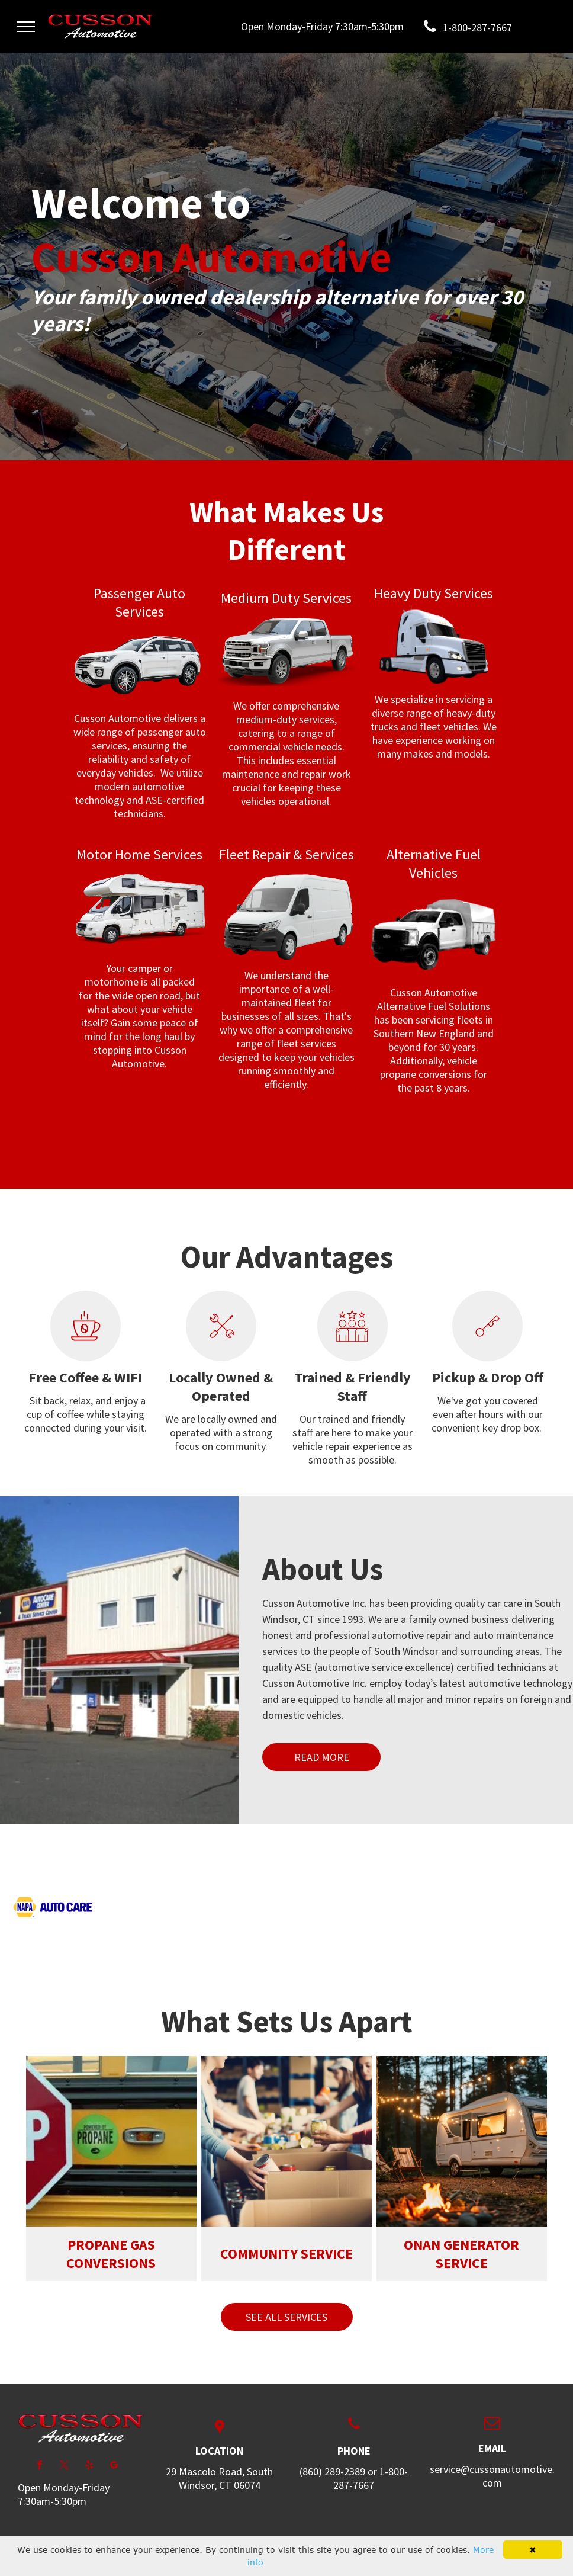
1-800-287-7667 (370, 2478)
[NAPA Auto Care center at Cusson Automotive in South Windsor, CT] (53, 1907)
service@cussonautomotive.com (492, 2476)
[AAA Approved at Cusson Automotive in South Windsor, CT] (333, 1866)
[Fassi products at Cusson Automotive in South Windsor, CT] (520, 1907)
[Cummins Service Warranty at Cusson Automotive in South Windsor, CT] (427, 1907)
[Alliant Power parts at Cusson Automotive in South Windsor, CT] (146, 1866)
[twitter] (64, 2466)
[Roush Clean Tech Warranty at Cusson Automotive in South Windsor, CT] (240, 1907)
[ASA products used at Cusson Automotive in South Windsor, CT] (427, 1866)
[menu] (26, 26)
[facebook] (39, 2466)
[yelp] (89, 2466)
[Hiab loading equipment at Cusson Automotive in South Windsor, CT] (333, 1907)
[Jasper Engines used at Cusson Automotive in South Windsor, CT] (146, 1907)
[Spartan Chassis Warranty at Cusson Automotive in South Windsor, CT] (240, 1866)
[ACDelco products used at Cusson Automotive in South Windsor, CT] (53, 1866)
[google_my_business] (114, 2466)
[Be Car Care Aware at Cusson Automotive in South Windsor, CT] (520, 1866)
